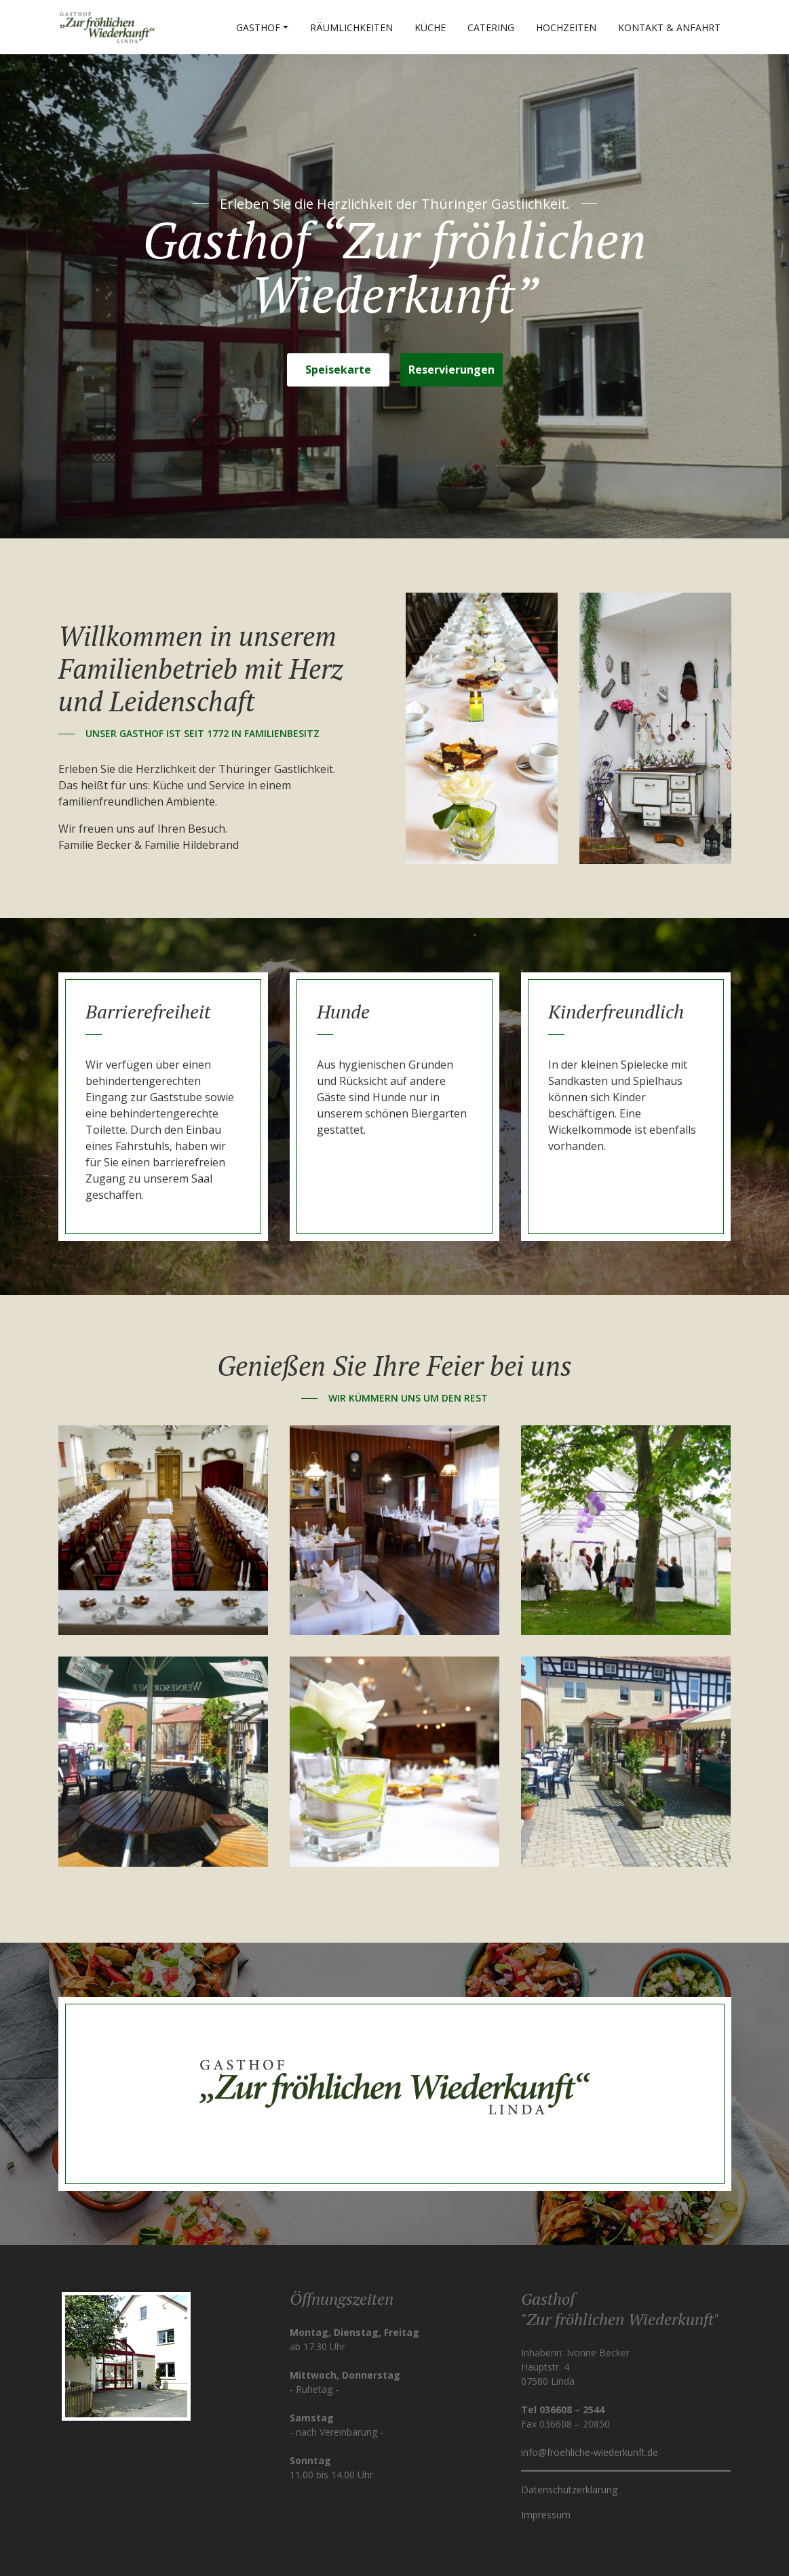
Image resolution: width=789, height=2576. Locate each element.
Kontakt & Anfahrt (669, 27)
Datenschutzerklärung (569, 2489)
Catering (490, 27)
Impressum (546, 2514)
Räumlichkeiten (351, 27)
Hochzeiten (566, 27)
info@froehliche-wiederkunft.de (589, 2452)
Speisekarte (338, 369)
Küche (430, 27)
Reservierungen (451, 369)
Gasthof (258, 27)
